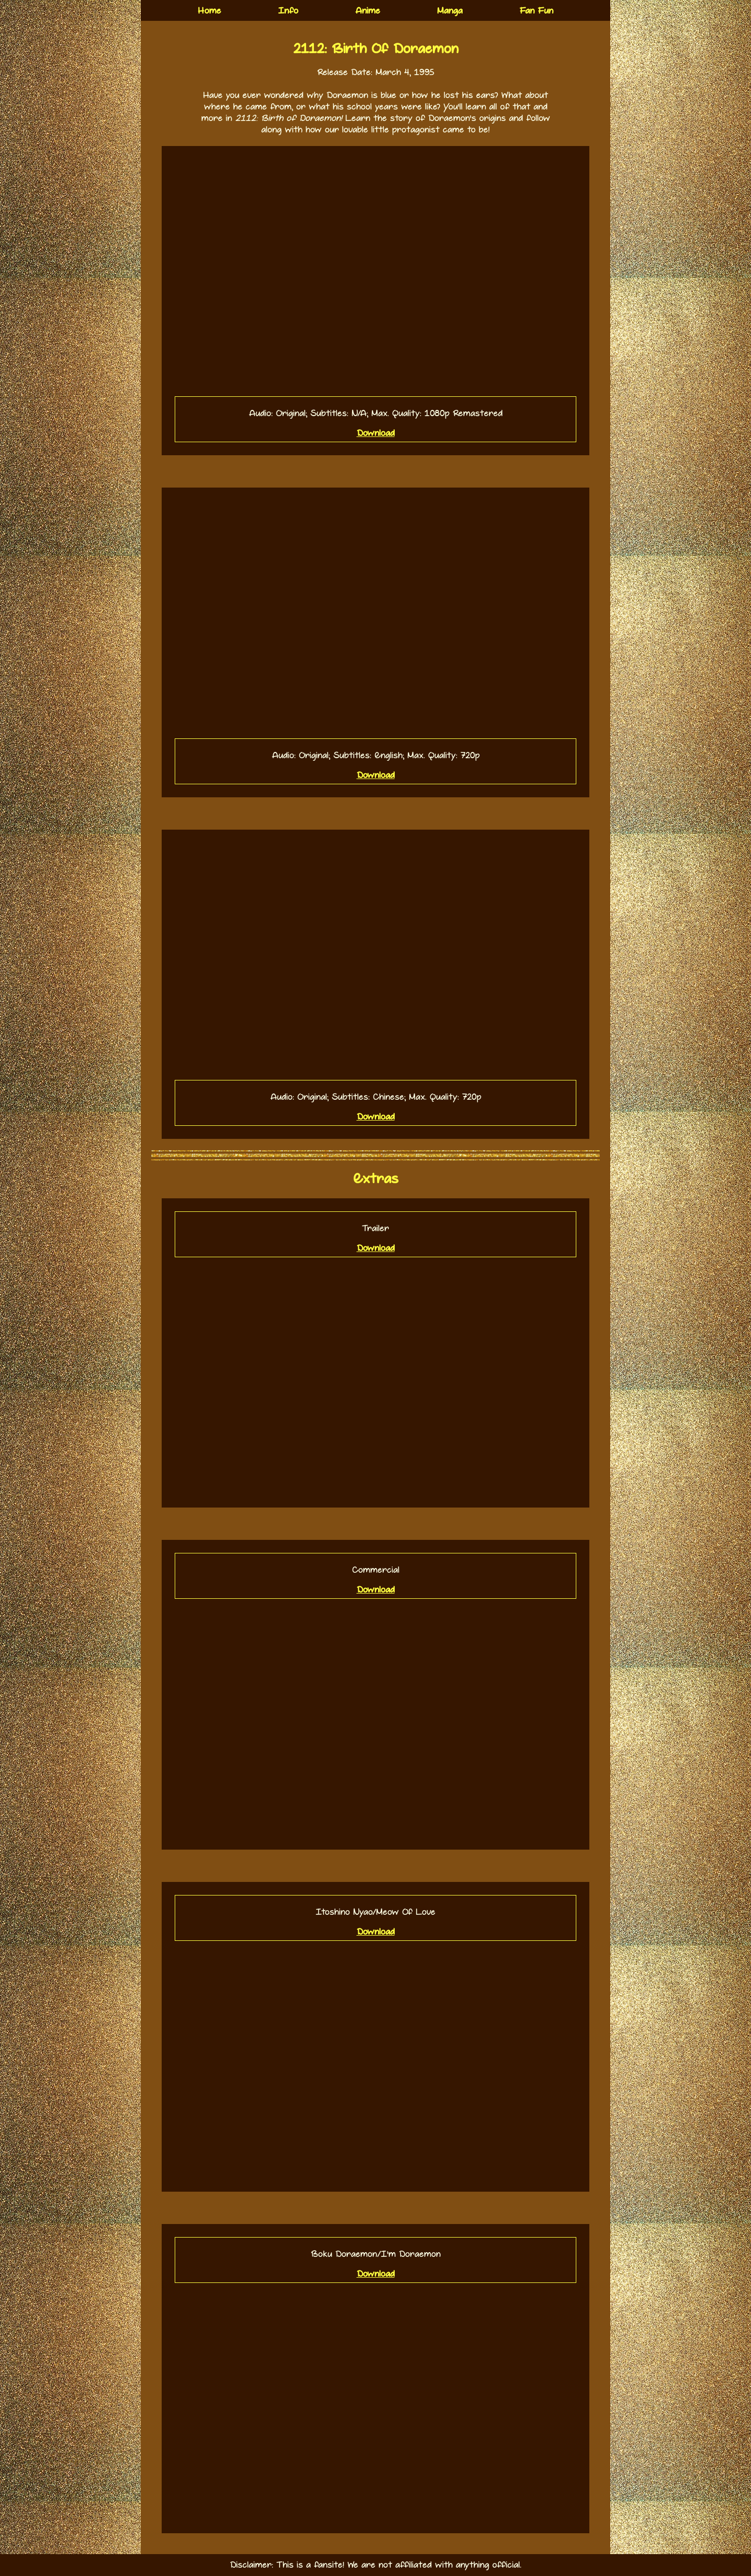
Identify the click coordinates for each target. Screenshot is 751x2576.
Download (376, 433)
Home (209, 11)
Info (288, 11)
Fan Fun (536, 11)
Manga (450, 11)
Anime (367, 11)
